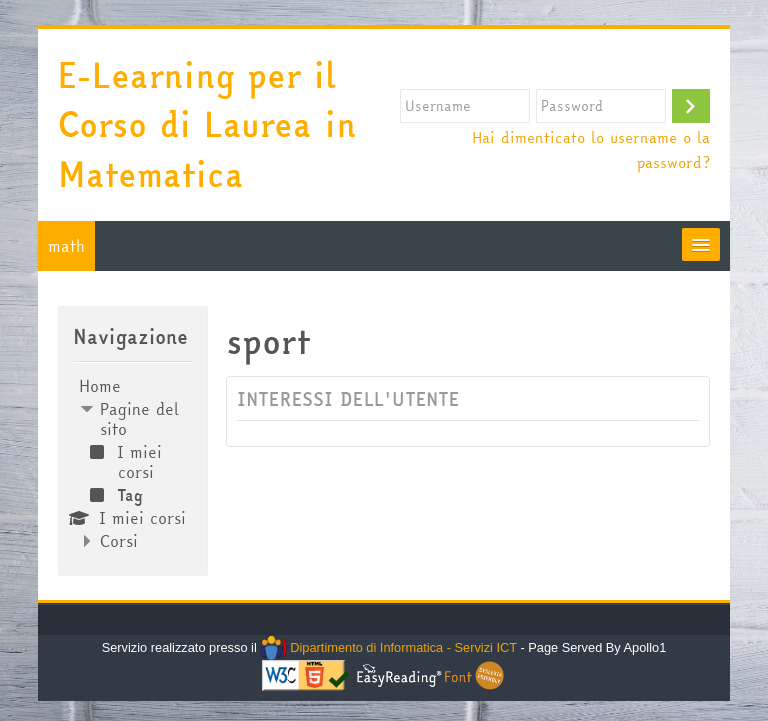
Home (100, 386)
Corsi (119, 541)
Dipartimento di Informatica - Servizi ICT (388, 647)
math (66, 246)
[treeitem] (132, 463)
